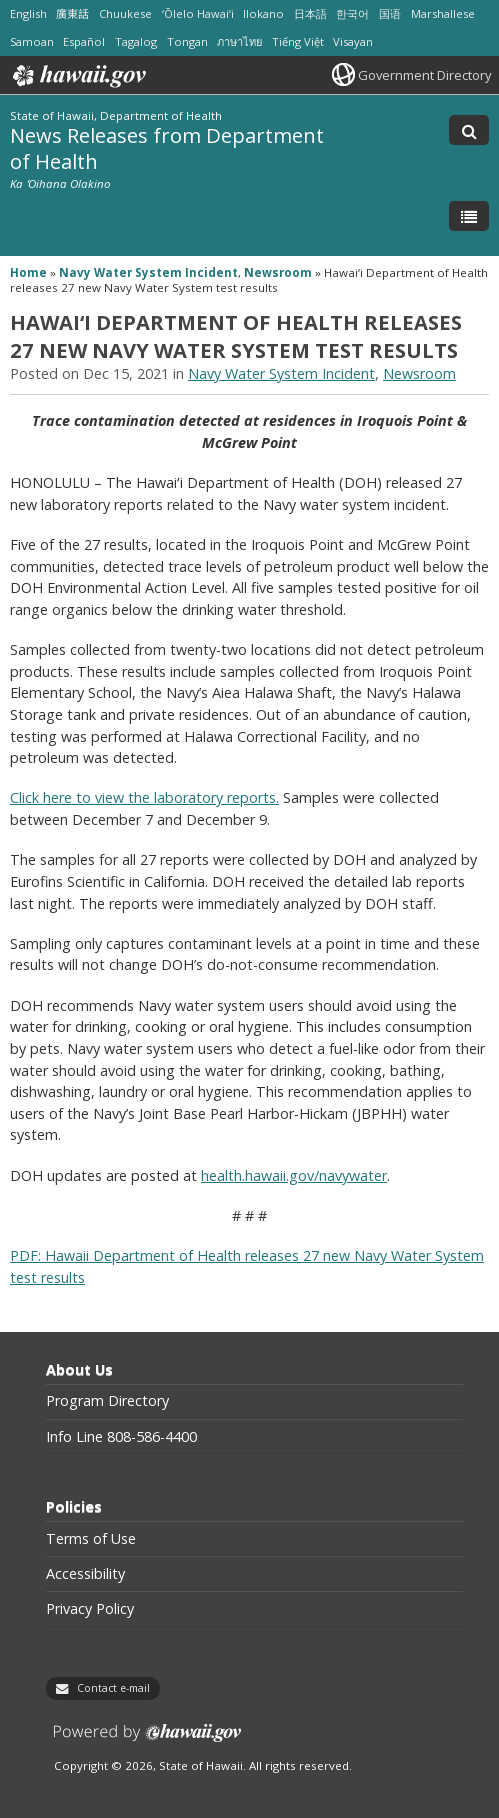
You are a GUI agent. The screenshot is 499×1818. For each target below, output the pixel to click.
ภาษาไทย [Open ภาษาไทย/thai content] (239, 41)
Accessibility (85, 1574)
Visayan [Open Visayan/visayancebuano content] (353, 41)
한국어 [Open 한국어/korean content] (352, 13)
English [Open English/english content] (28, 13)
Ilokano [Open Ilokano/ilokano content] (263, 13)
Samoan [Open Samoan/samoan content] (32, 41)
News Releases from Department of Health (167, 147)
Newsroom (278, 272)
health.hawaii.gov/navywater (294, 1175)
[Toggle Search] (469, 130)
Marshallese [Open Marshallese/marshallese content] (443, 13)
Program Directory (107, 1401)
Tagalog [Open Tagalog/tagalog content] (136, 41)
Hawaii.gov (77, 76)
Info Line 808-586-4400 (121, 1437)
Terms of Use (91, 1539)
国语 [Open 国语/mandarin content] (390, 13)
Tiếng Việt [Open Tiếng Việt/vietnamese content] (298, 41)
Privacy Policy (90, 1609)
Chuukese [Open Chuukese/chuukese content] (125, 13)
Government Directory (424, 75)
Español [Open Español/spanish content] (84, 41)
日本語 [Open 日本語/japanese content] (310, 13)
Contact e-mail (113, 1688)
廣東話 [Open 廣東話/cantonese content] (72, 13)
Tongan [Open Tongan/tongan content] (187, 41)
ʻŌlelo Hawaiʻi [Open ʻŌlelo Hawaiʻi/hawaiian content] (198, 13)
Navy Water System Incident (148, 272)
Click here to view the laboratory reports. (144, 797)
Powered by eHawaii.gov (147, 1740)
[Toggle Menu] (469, 216)
